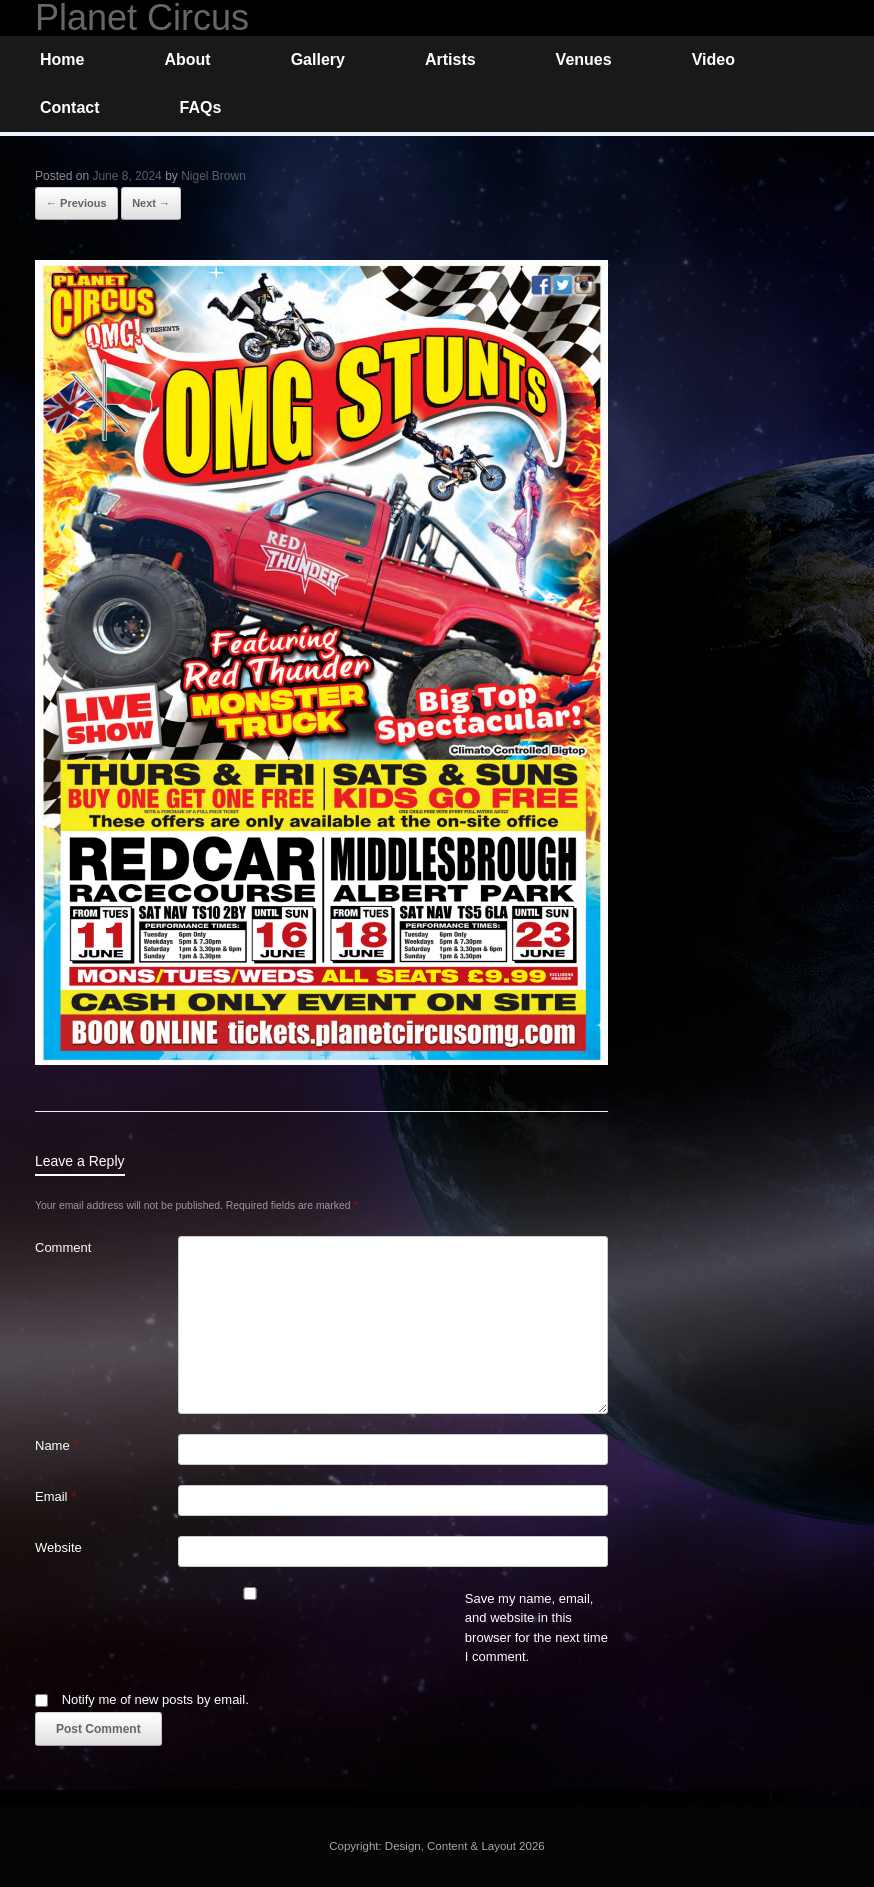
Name (56, 1445)
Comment (63, 1247)
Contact (70, 107)
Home (62, 59)
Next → (151, 203)
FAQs (201, 107)
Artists (450, 59)
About (187, 59)
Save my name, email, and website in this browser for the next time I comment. (536, 1628)
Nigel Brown (213, 176)
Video (713, 59)
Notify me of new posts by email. (155, 1699)
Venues (584, 59)
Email (55, 1496)
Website (58, 1547)
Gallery (318, 59)
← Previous (76, 203)
